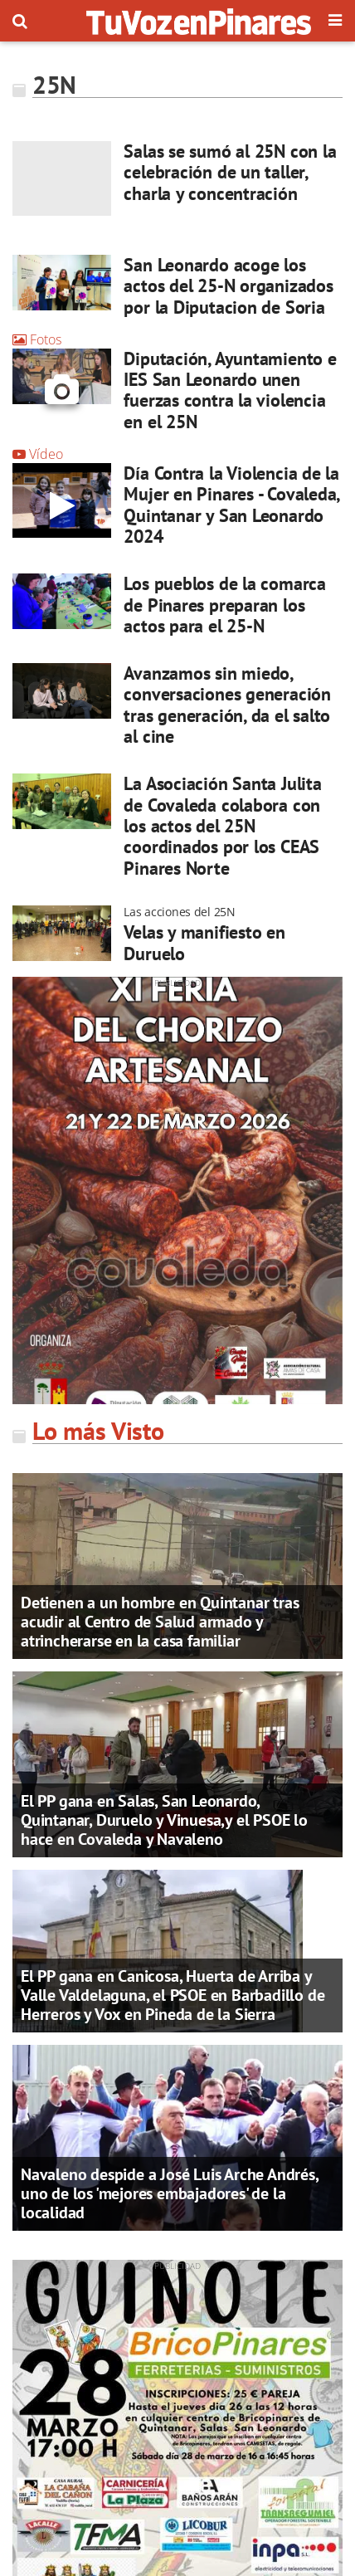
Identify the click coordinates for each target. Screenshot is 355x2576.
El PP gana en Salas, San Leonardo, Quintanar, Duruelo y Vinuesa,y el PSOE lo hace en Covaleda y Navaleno (164, 1820)
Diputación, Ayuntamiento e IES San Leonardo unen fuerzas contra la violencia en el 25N (230, 390)
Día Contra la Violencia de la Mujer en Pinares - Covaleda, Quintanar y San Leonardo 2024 (231, 504)
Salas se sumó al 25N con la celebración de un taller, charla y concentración (230, 172)
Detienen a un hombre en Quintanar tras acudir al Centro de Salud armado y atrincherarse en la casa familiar (160, 1621)
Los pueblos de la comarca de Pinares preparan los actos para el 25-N (225, 604)
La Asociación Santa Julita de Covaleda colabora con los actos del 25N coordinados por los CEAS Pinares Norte (222, 825)
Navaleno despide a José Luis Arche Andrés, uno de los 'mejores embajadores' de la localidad (170, 2193)
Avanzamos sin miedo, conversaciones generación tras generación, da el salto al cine (227, 704)
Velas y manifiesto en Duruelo (204, 942)
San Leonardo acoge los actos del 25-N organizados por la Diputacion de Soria (228, 286)
